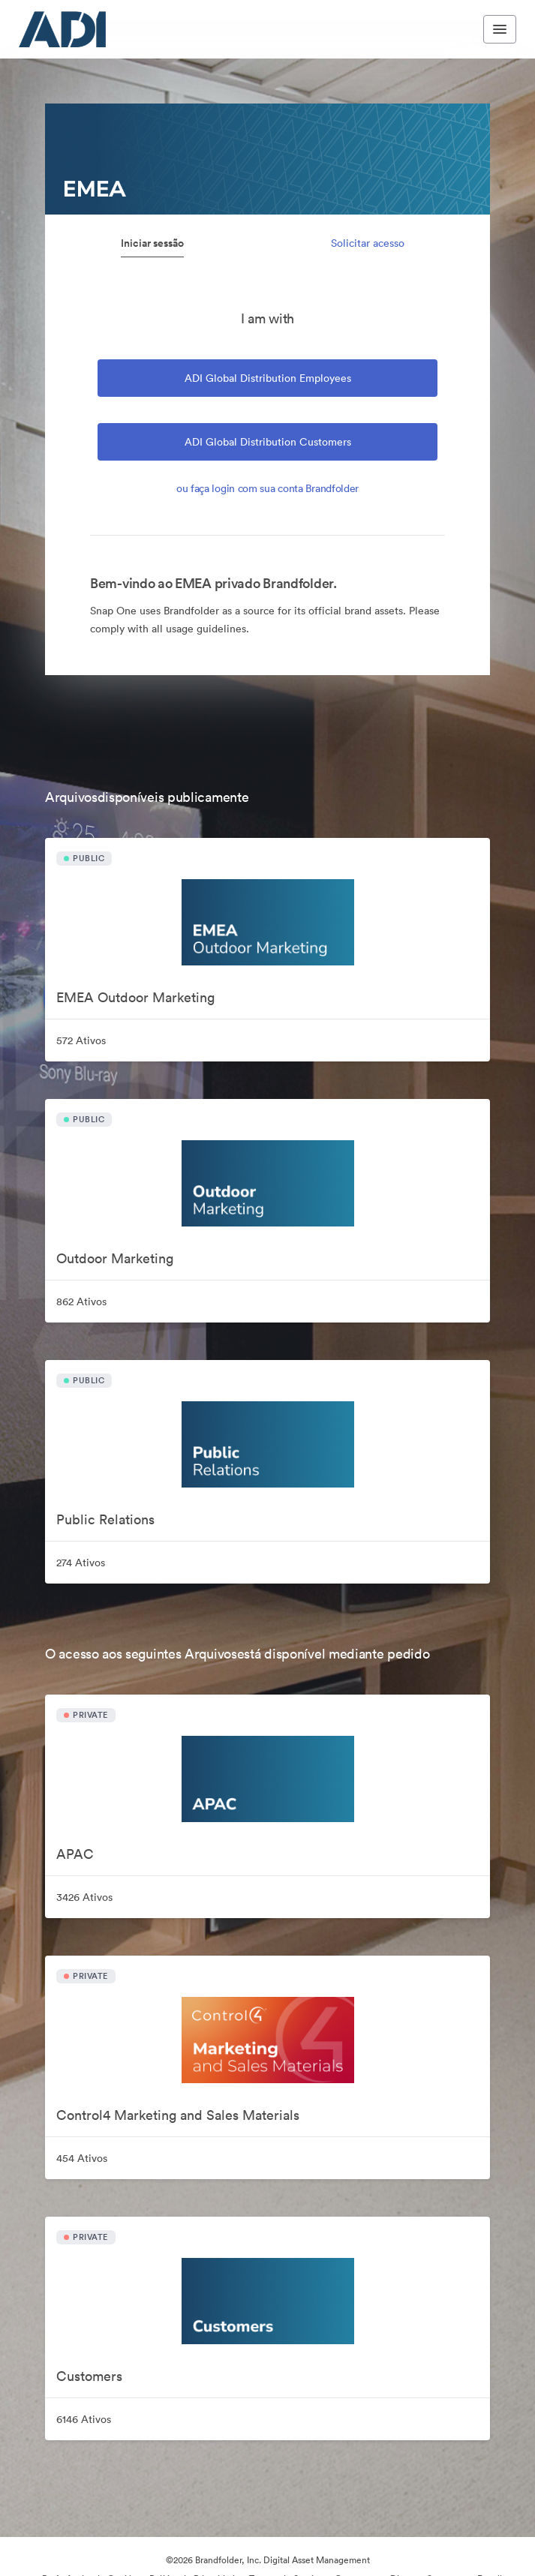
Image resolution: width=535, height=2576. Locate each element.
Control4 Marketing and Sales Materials (177, 2115)
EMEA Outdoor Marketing (135, 997)
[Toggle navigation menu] (499, 29)
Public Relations (105, 1519)
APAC (75, 1854)
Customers (89, 2376)
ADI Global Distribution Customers (268, 442)
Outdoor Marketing (114, 1258)
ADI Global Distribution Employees (268, 378)
